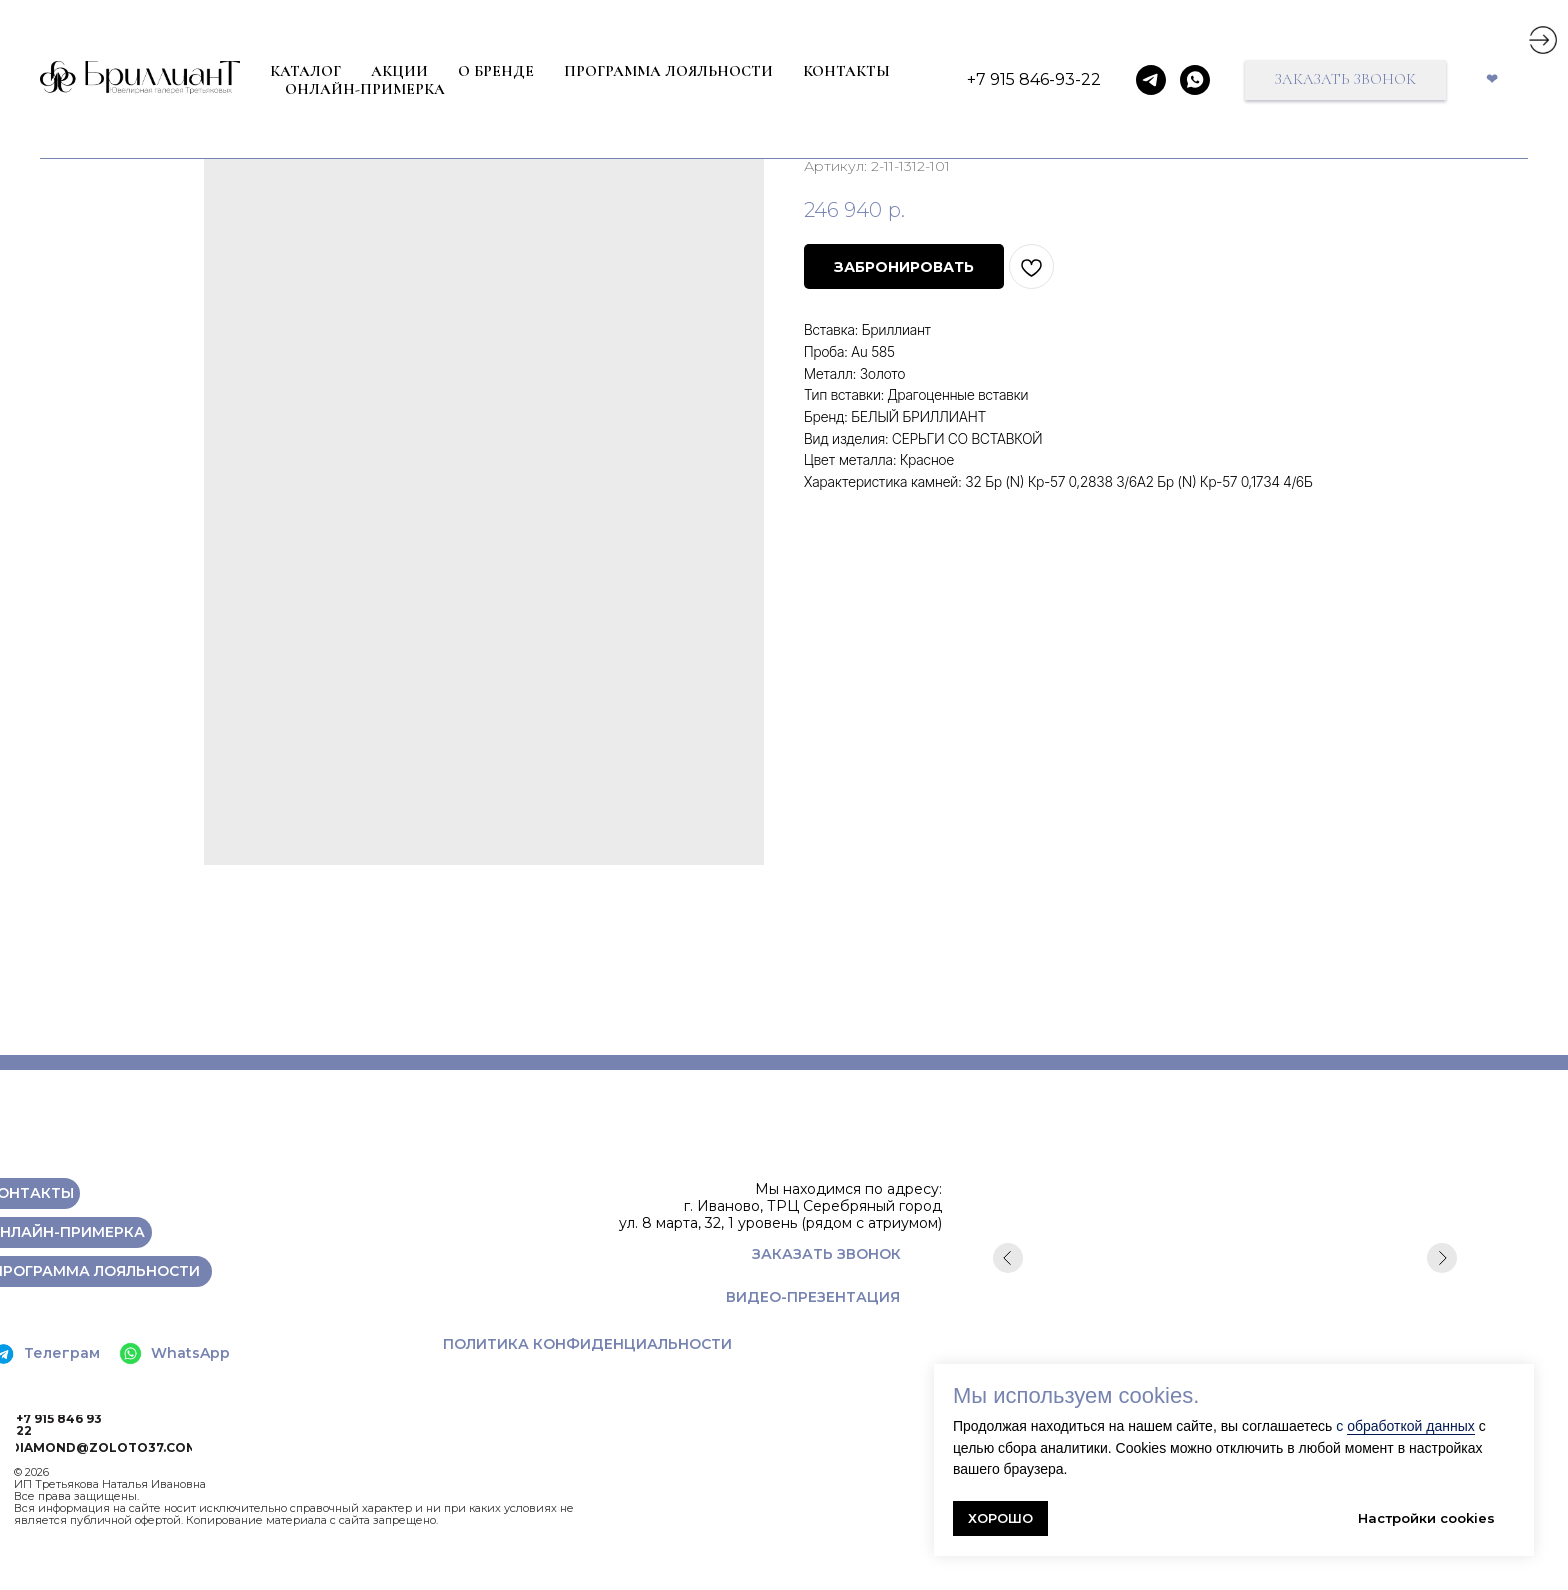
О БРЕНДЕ (496, 71)
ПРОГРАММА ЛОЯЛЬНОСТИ (668, 71)
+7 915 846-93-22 (1034, 79)
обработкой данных (1411, 1426)
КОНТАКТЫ (846, 71)
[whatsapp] (1195, 80)
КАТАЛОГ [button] (305, 71)
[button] (1345, 80)
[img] (1543, 40)
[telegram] (1151, 80)
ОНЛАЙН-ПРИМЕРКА (365, 89)
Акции (399, 71)
